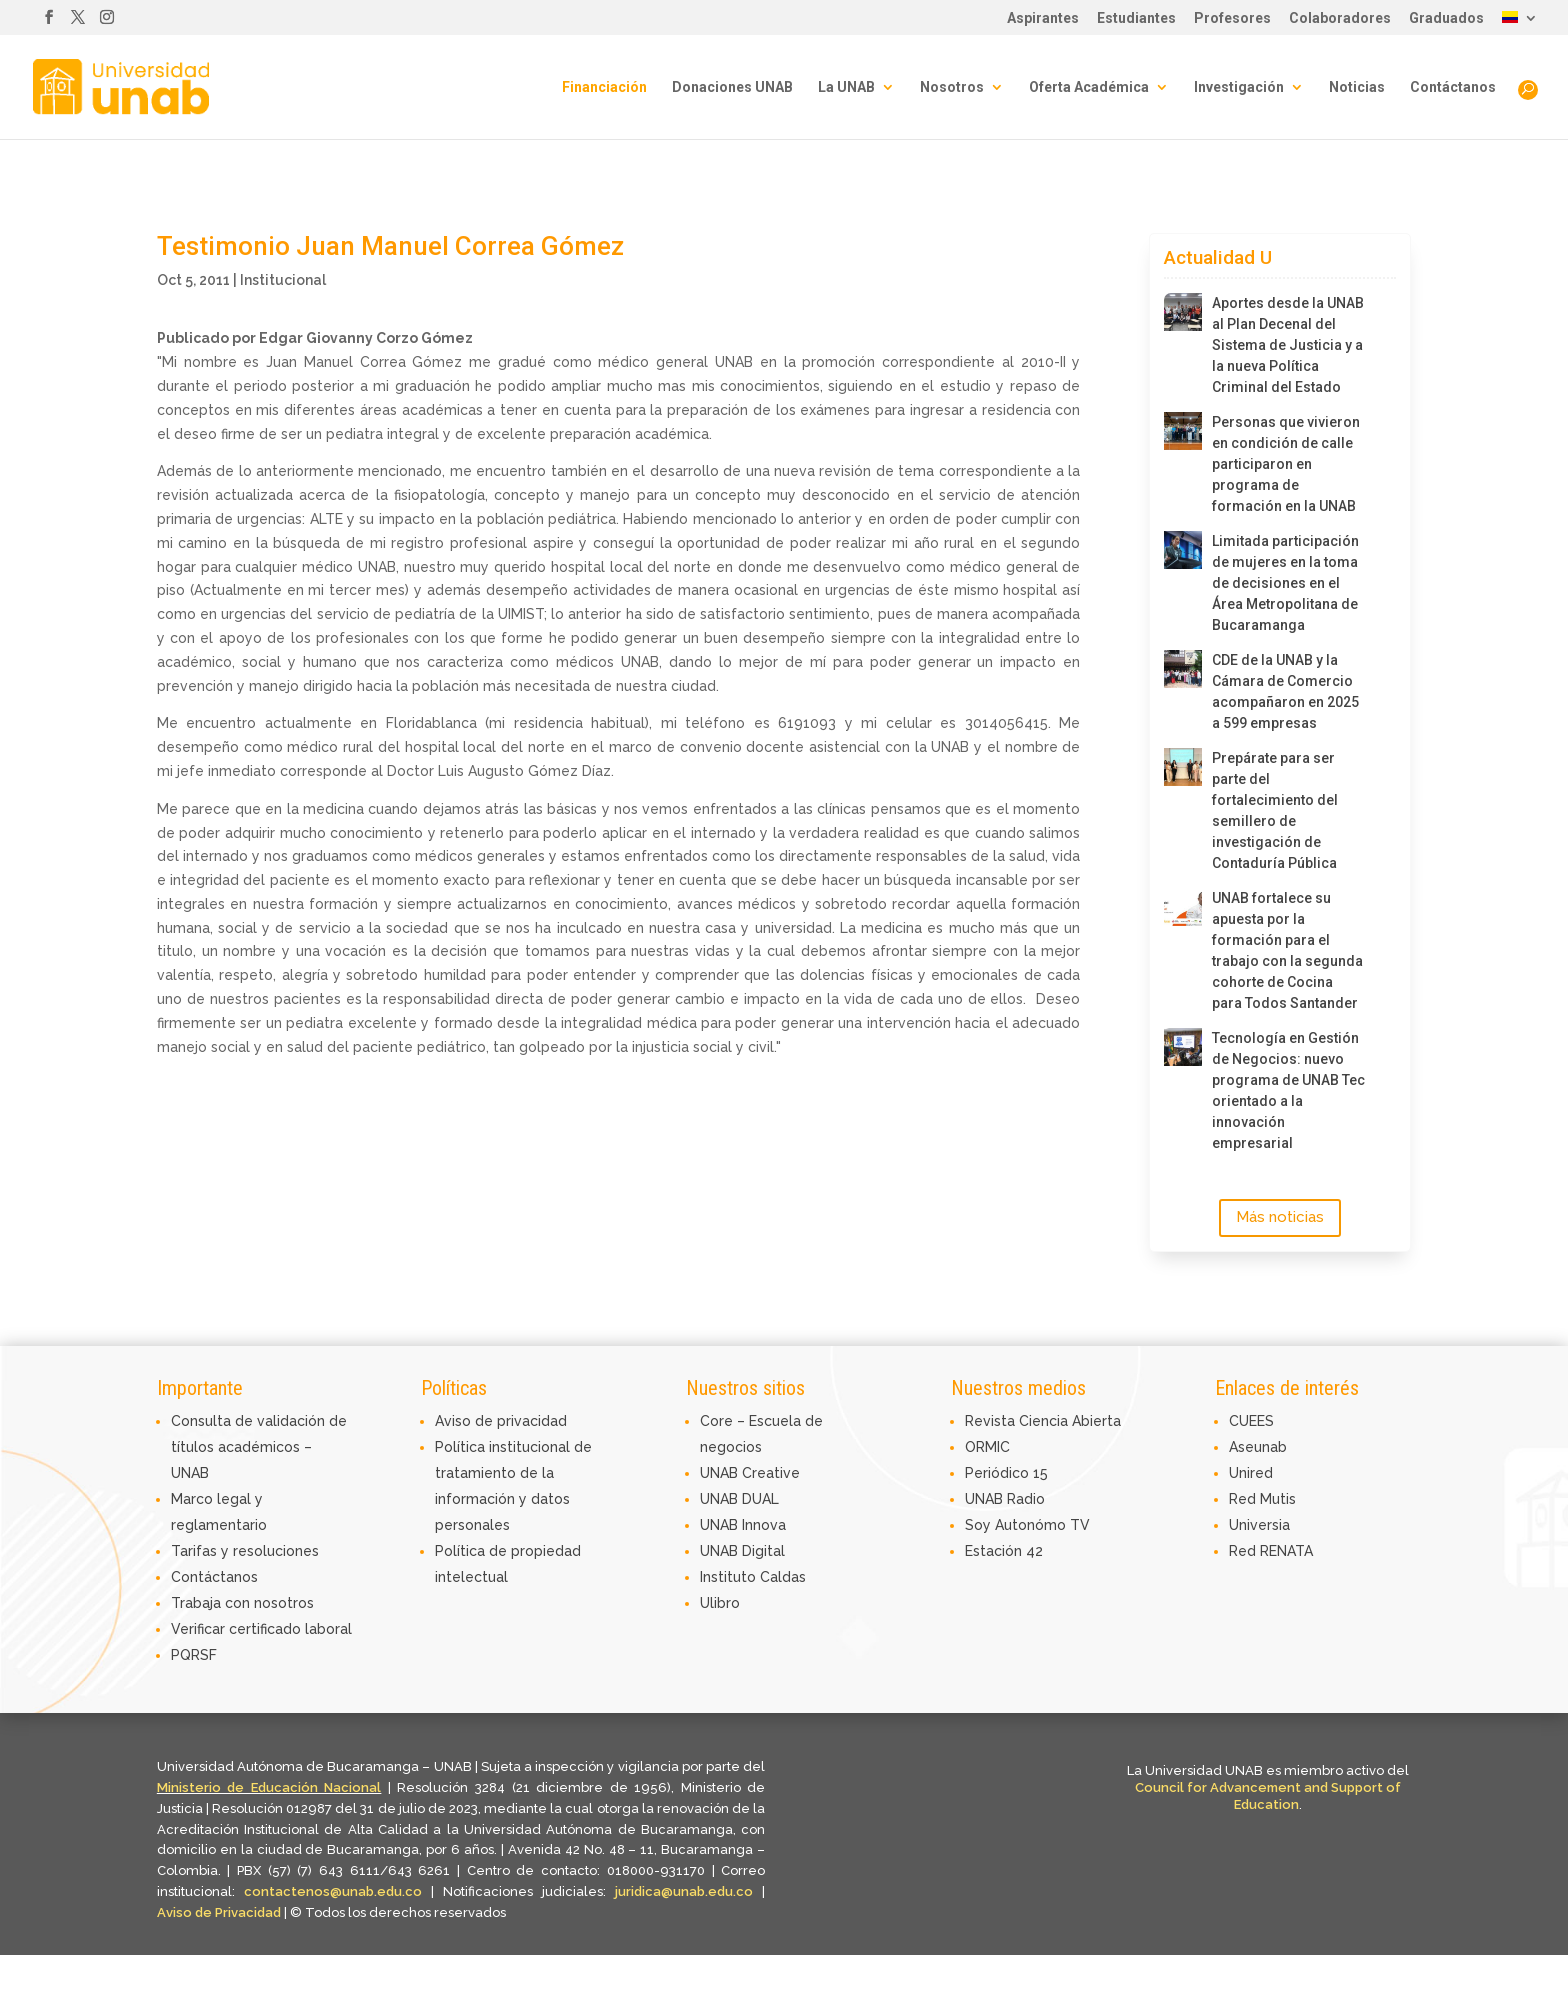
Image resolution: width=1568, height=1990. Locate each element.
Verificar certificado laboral (261, 1629)
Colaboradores (1340, 18)
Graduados (1446, 18)
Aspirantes (1043, 18)
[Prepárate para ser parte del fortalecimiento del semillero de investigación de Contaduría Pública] (1183, 767)
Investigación (1239, 87)
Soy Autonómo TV (1027, 1525)
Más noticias (1280, 1217)
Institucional (283, 280)
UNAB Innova (743, 1525)
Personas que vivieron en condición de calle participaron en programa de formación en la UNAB (1286, 464)
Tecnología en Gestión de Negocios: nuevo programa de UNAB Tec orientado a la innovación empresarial (1288, 1090)
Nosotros (952, 87)
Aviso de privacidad (501, 1421)
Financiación (604, 87)
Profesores (1232, 18)
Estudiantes (1136, 18)
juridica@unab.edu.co (684, 1891)
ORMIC (987, 1447)
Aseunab (1258, 1447)
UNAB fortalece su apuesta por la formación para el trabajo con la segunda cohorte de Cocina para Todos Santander (1287, 950)
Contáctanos (1453, 87)
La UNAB (846, 87)
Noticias (1357, 87)
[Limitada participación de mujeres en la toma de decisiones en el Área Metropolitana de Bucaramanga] (1183, 550)
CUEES (1251, 1421)
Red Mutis (1262, 1499)
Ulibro (720, 1603)
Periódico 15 (1006, 1473)
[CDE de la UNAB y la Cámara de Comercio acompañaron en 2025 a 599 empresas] (1183, 669)
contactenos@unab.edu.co (333, 1891)
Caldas (783, 1577)
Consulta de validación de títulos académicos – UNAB (259, 1447)
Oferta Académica (1089, 87)
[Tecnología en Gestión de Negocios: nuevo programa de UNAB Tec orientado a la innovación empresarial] (1183, 1047)
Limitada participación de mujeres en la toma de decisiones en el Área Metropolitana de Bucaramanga (1285, 583)
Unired (1251, 1473)
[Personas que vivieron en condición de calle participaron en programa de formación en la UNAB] (1183, 431)
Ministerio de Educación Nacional (269, 1787)
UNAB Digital (742, 1551)
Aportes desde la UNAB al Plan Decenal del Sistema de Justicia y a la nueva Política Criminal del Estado (1288, 345)
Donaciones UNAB (732, 87)
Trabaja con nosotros (242, 1603)
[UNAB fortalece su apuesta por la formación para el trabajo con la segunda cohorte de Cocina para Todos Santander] (1183, 907)
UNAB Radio (1005, 1499)
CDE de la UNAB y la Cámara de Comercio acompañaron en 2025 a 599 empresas (1285, 691)
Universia (1259, 1525)
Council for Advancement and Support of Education (1268, 1796)
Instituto (730, 1577)
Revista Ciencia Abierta (1043, 1421)
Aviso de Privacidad (220, 1912)
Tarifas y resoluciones (245, 1551)
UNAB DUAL (739, 1499)
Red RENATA (1271, 1551)
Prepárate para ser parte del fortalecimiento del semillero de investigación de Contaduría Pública (1275, 810)
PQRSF (194, 1655)
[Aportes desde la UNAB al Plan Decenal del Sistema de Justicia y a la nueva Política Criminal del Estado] (1183, 312)
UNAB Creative (750, 1473)
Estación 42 (1004, 1551)
